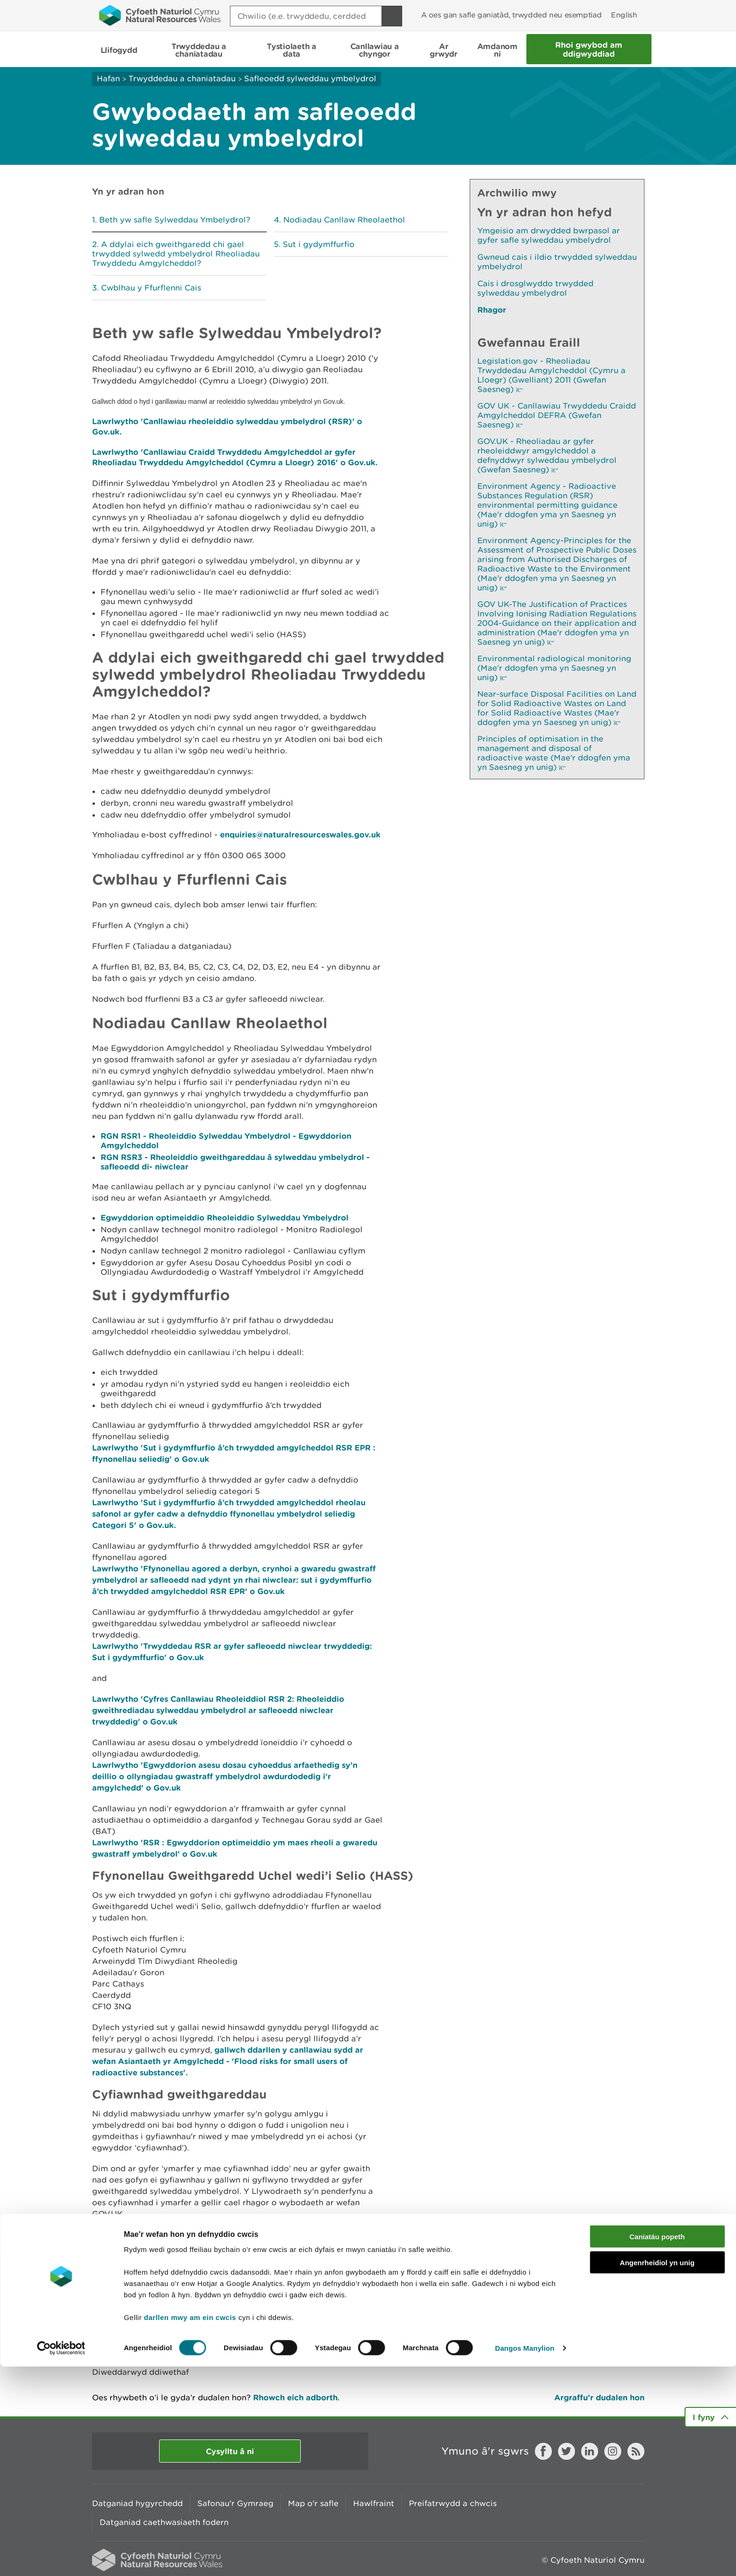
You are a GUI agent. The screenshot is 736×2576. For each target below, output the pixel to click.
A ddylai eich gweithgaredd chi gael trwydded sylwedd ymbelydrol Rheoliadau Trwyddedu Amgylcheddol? (176, 253)
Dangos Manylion (525, 2557)
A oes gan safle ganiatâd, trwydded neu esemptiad (511, 14)
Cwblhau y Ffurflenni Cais (151, 287)
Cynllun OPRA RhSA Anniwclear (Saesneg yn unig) (198, 2283)
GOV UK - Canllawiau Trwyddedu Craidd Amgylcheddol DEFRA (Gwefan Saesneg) (556, 415)
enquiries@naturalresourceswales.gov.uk (300, 834)
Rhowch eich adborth (295, 2397)
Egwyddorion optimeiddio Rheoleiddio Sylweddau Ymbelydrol (224, 1217)
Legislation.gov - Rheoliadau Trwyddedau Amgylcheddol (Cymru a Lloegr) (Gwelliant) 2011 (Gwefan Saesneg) (551, 375)
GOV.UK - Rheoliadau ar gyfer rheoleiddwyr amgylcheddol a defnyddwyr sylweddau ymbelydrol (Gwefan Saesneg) (547, 455)
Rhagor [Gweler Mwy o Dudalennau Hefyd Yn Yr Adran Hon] (491, 309)
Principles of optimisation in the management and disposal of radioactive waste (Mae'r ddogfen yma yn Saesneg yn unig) (553, 753)
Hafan (108, 78)
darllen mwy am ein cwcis (190, 2527)
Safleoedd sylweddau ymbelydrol (310, 78)
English (624, 14)
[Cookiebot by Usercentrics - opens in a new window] (60, 2557)
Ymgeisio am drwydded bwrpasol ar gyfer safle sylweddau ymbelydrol (548, 235)
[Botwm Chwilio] (391, 16)
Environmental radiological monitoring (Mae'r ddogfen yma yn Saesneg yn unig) (554, 668)
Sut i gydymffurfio (319, 244)
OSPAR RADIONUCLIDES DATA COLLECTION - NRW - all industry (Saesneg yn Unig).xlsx (373, 2288)
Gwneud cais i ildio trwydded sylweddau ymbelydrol (557, 261)
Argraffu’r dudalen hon (599, 2397)
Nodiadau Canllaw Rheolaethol (344, 219)
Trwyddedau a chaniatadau (182, 78)
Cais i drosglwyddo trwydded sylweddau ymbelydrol (535, 288)
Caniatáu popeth (657, 2446)
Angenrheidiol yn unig (657, 2472)
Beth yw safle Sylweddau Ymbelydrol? (174, 219)
